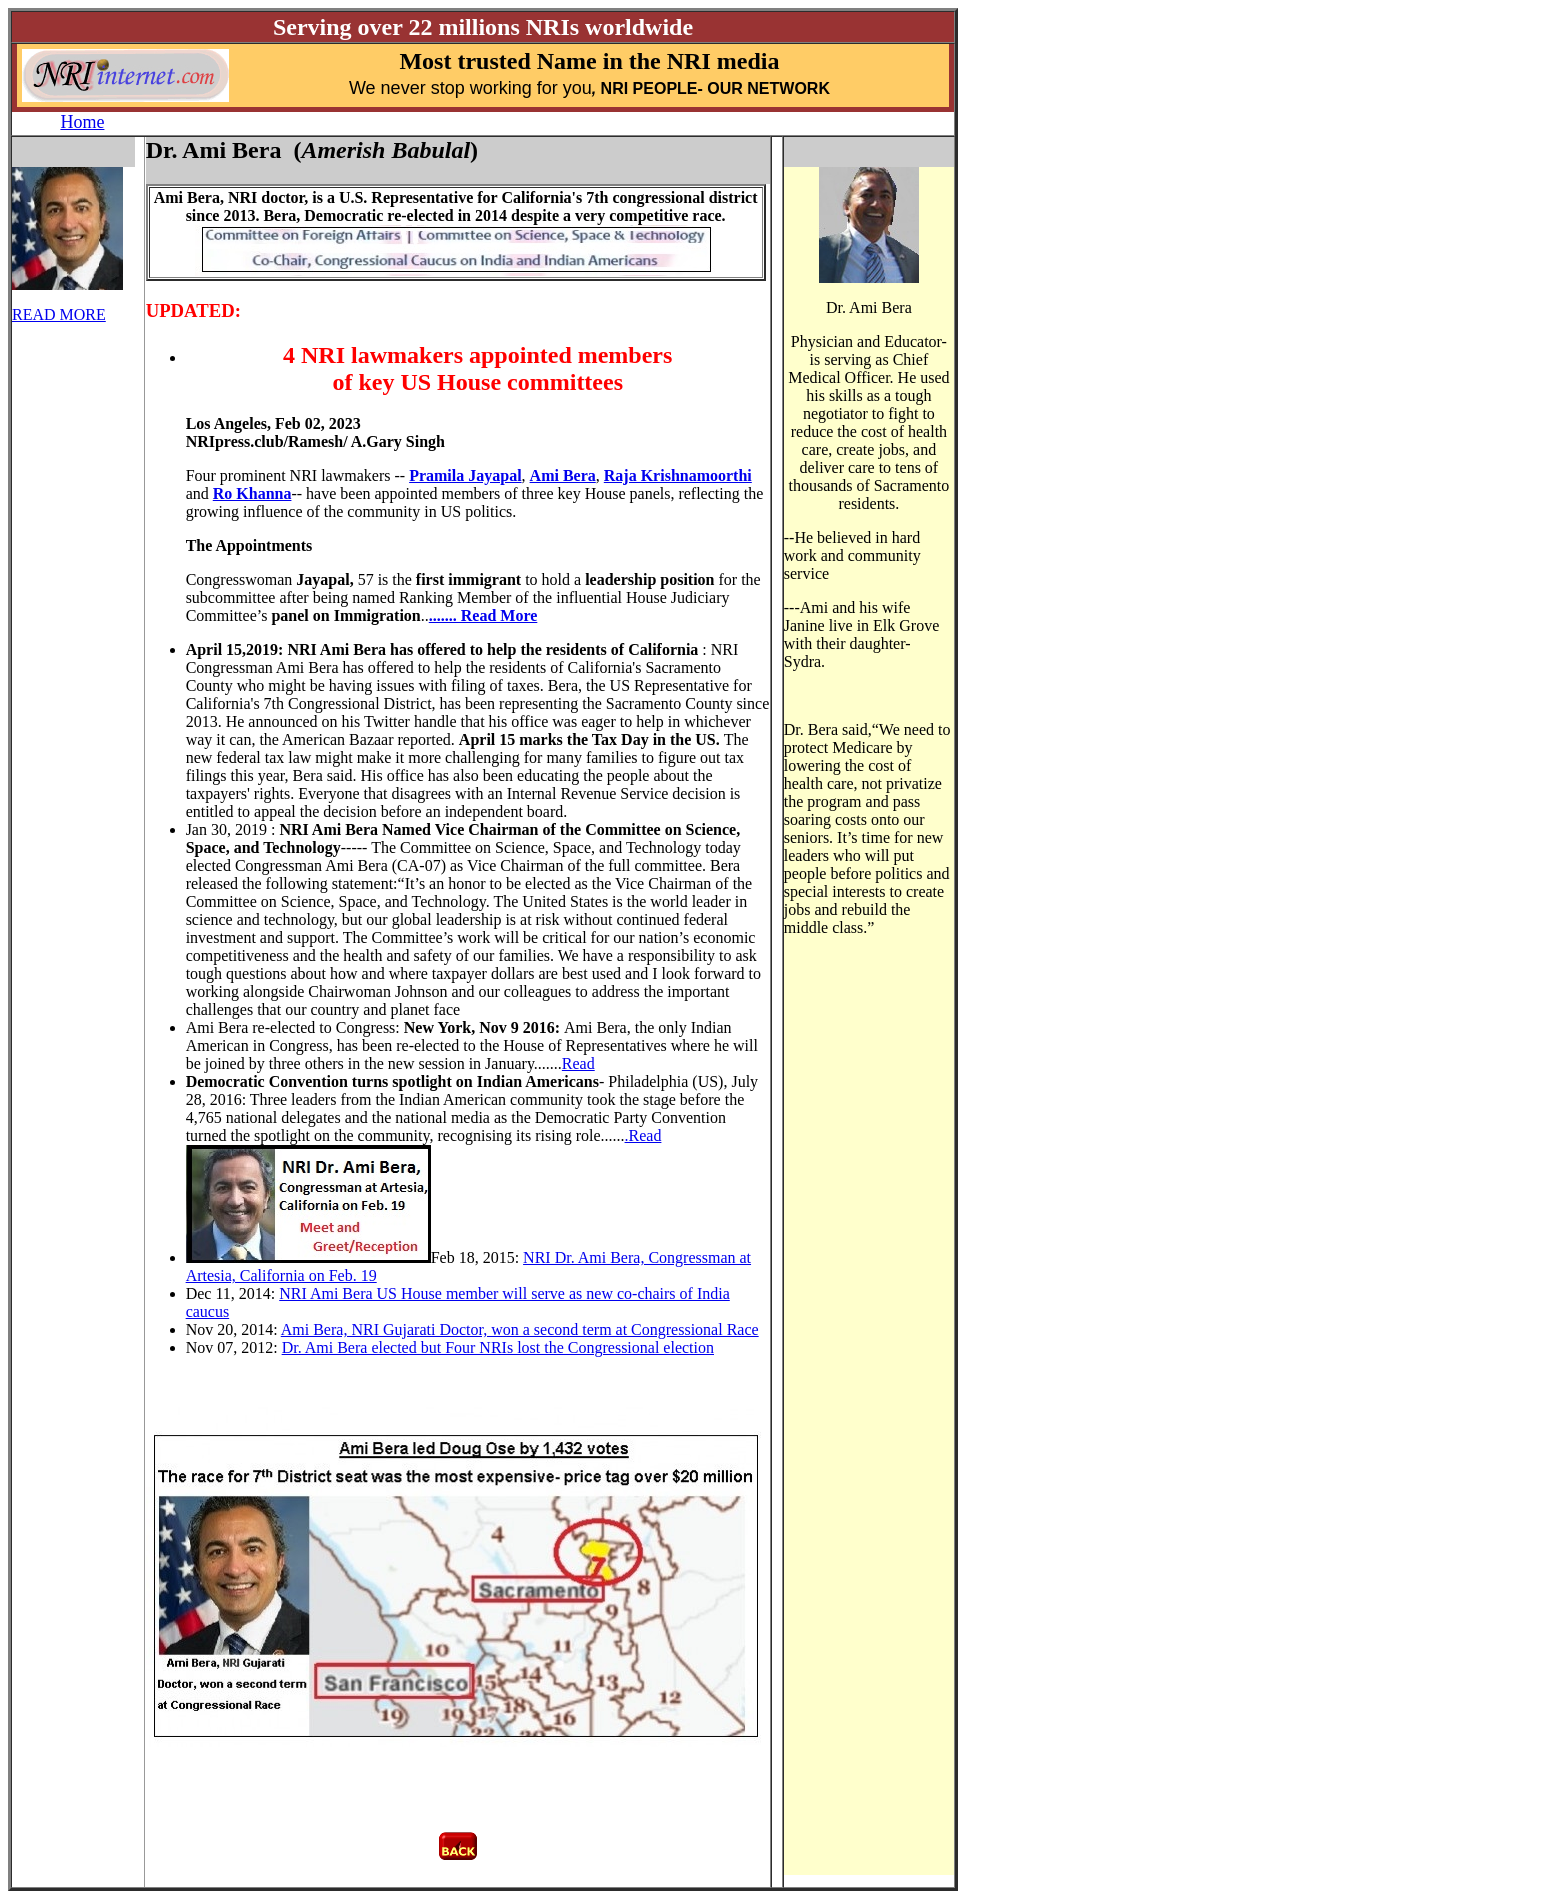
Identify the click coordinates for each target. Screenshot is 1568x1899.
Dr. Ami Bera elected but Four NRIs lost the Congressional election (498, 1347)
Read (578, 1063)
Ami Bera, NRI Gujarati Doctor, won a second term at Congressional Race (520, 1329)
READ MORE (59, 314)
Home (82, 122)
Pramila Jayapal (465, 475)
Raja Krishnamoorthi (678, 475)
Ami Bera (563, 475)
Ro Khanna (252, 493)
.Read (643, 1135)
